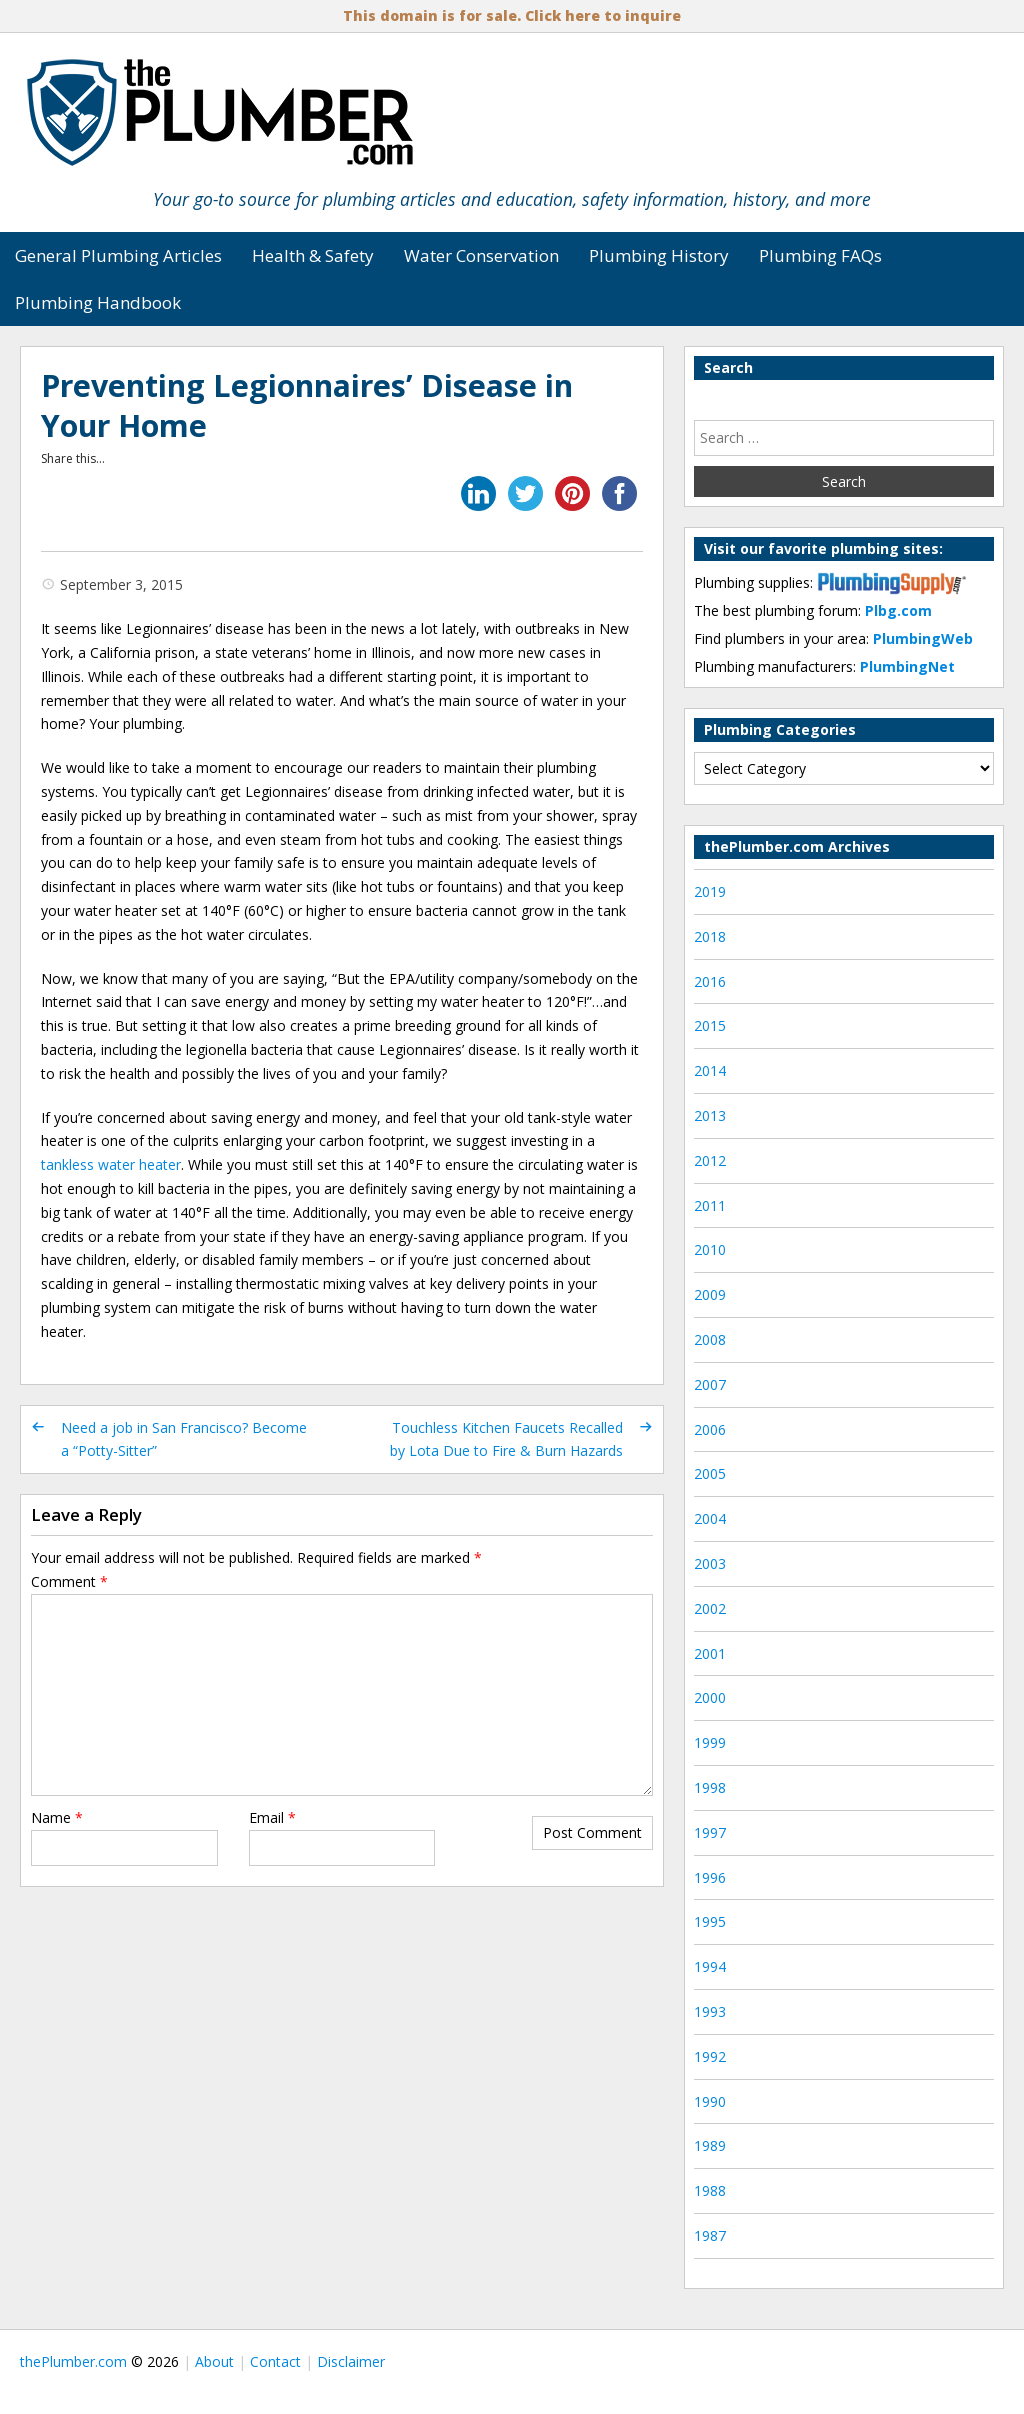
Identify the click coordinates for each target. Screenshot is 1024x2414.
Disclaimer (351, 2361)
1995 (710, 1921)
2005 (710, 1473)
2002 (710, 1608)
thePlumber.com (73, 2361)
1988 (710, 2190)
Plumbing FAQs (820, 255)
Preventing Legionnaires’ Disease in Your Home (307, 405)
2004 (710, 1518)
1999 (710, 1742)
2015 (710, 1025)
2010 (710, 1249)
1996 (710, 1877)
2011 (710, 1205)
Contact (275, 2361)
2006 (710, 1429)
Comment (69, 1581)
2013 (710, 1115)
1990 (710, 2101)
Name (57, 1817)
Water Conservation (481, 255)
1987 (710, 2235)
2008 (710, 1339)
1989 (710, 2145)
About (214, 2361)
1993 (710, 2011)
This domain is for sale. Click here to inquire (512, 15)
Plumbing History (659, 255)
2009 (710, 1294)
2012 (710, 1160)
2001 (710, 1653)
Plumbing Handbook (98, 302)
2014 (710, 1070)
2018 (710, 936)
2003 (710, 1563)
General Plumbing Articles (118, 255)
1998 (710, 1787)
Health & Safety (313, 255)
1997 (710, 1832)
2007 (710, 1384)
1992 (710, 2056)
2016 (710, 981)
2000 (710, 1697)
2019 (710, 891)
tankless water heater (111, 1164)
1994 (710, 1966)
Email (272, 1817)
